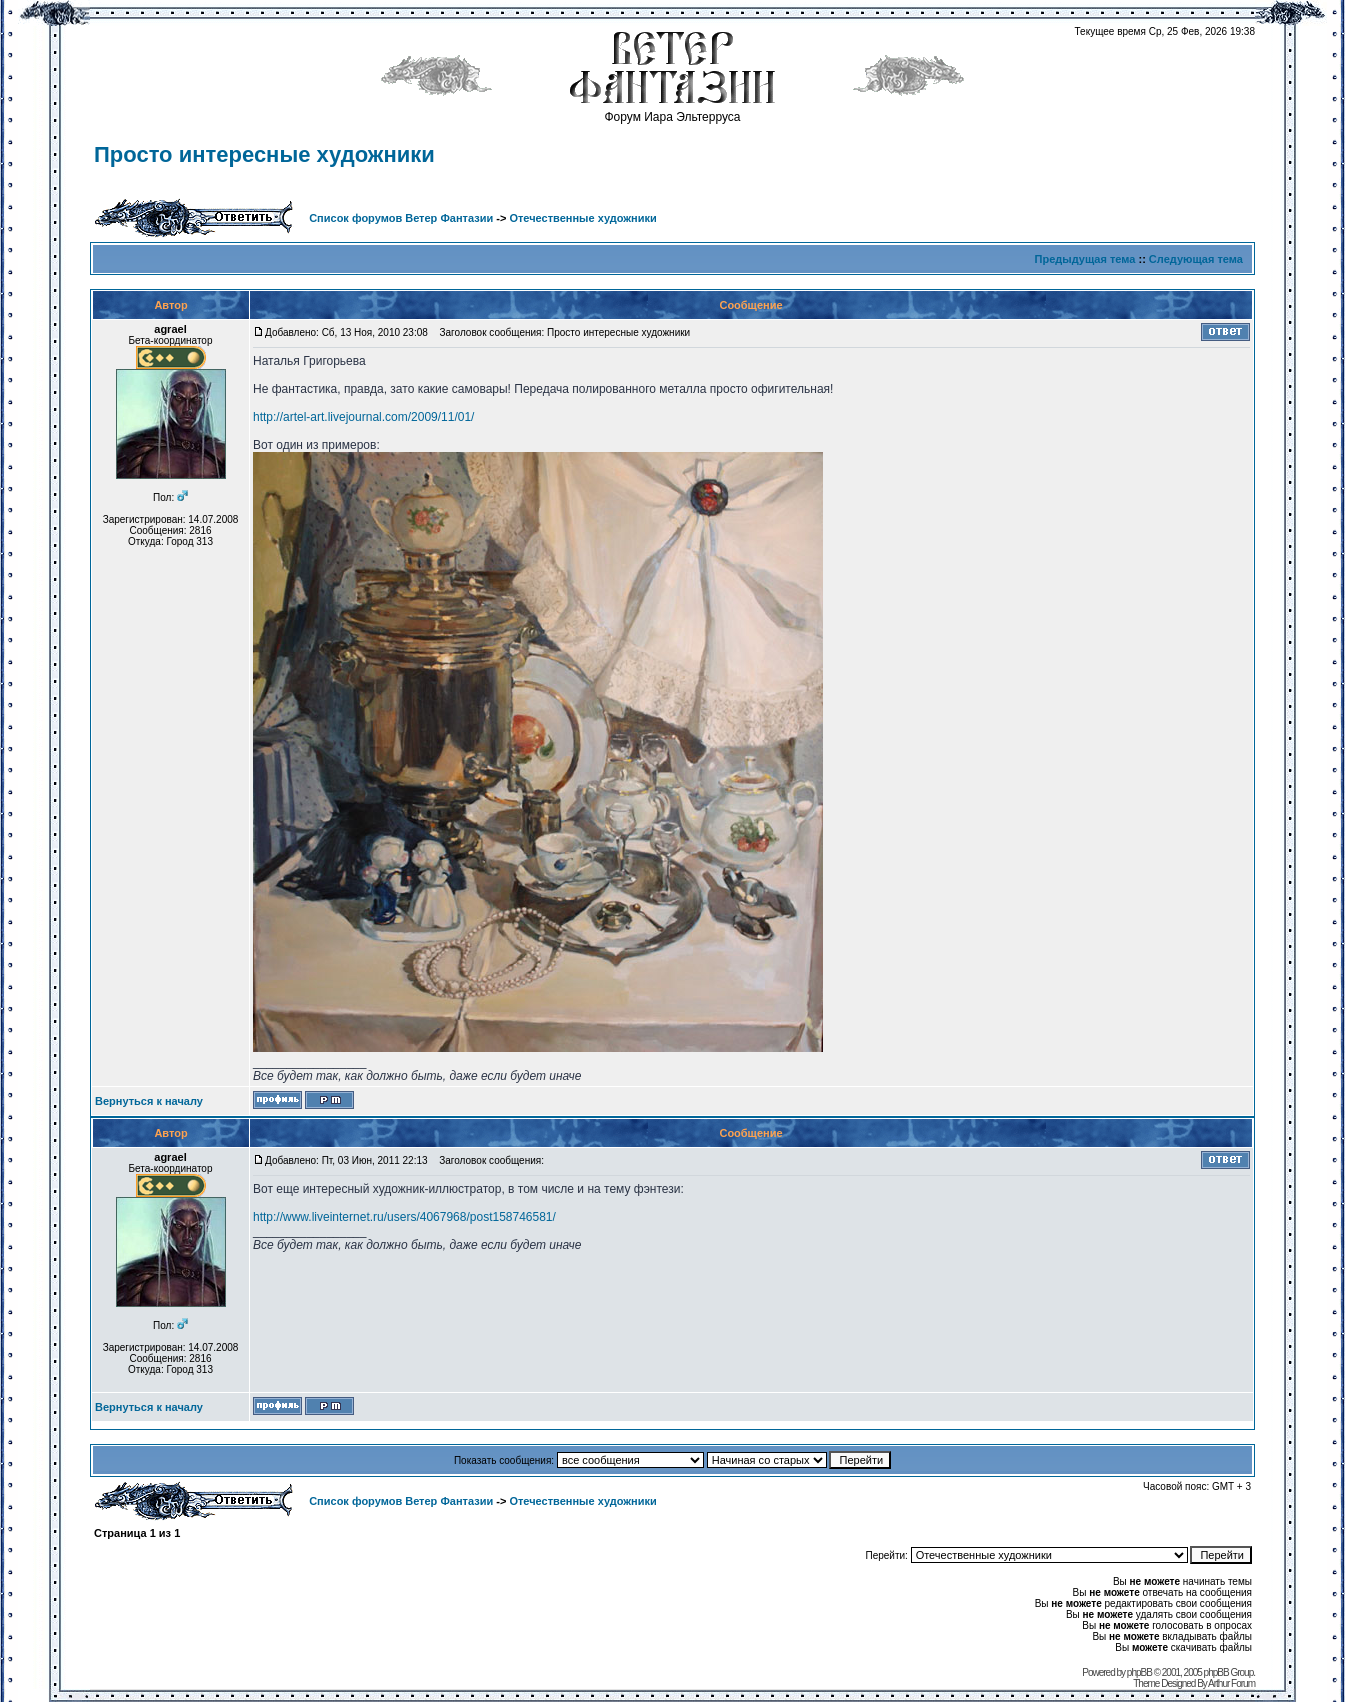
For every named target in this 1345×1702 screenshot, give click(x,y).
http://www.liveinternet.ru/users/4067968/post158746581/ (404, 1217)
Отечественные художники (582, 218)
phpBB (1139, 1672)
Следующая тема (1196, 259)
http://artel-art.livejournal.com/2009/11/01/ (363, 417)
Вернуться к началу (149, 1101)
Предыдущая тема (1085, 259)
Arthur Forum (1231, 1683)
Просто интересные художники (264, 154)
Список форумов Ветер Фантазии (401, 218)
